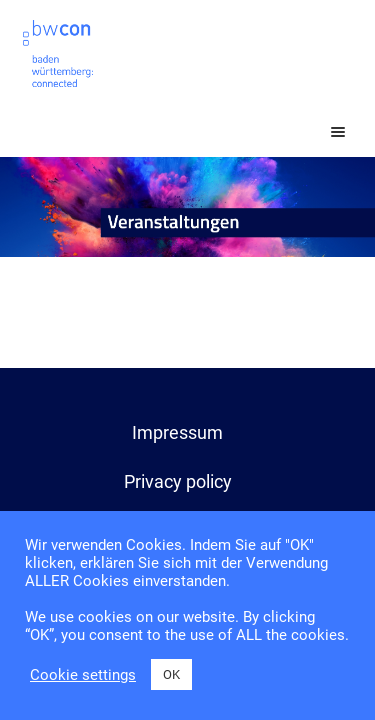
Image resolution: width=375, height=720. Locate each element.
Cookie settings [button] (83, 675)
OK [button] (171, 674)
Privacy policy (178, 481)
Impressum (177, 432)
